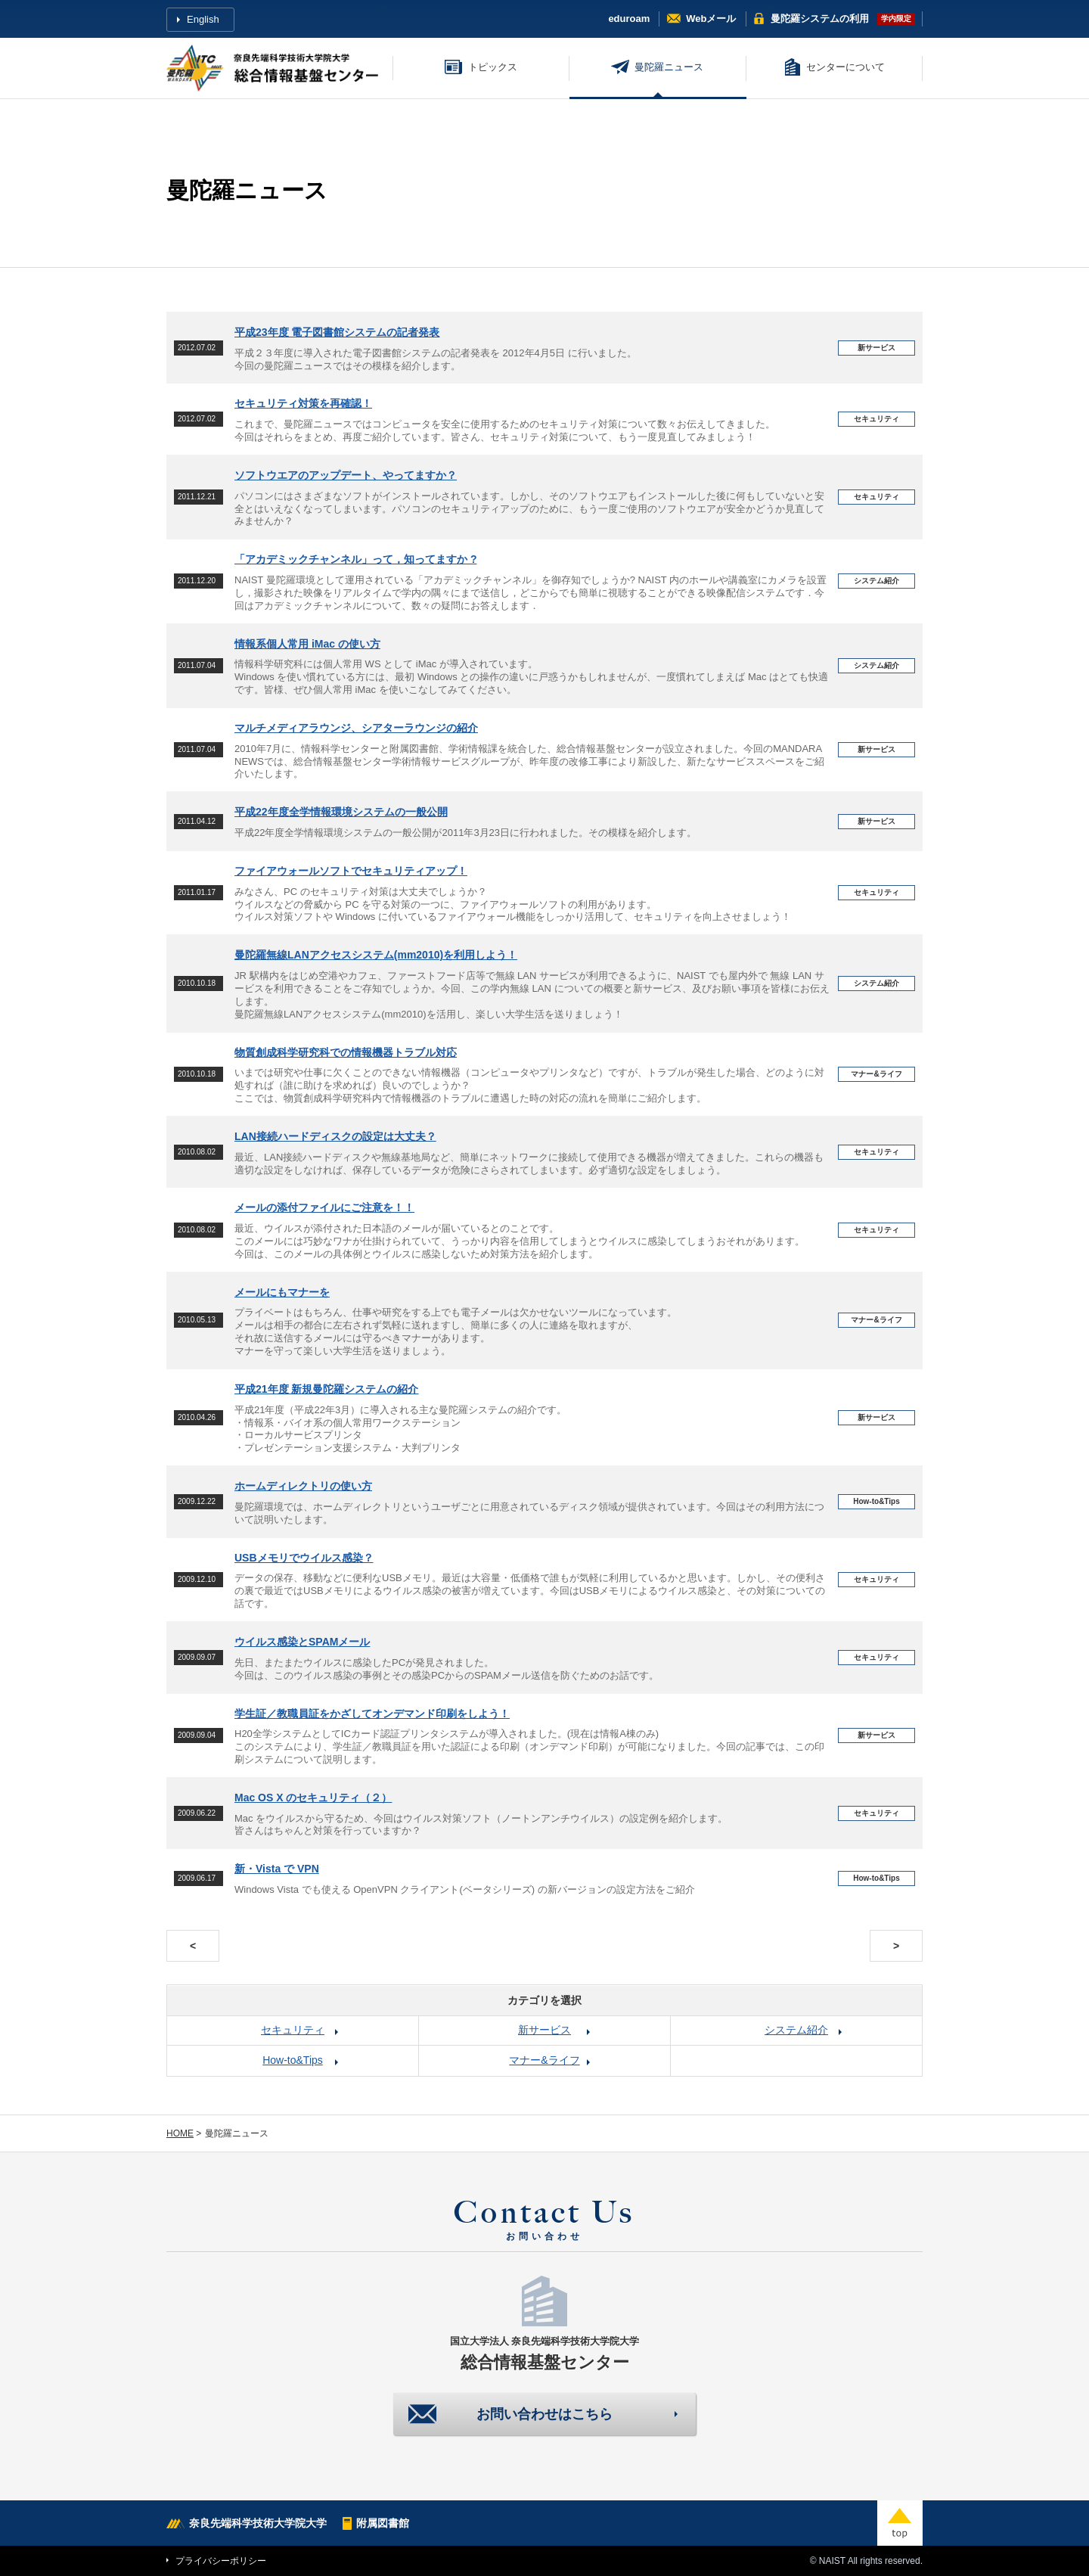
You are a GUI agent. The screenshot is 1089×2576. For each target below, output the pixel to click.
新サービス (544, 2030)
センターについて (845, 67)
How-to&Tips (292, 2060)
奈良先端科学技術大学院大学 (258, 2523)
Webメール (711, 18)
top (900, 2523)
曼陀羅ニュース (668, 67)
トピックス (492, 67)
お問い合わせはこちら (544, 2414)
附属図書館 (382, 2523)
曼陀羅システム (820, 18)
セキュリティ (292, 2030)
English (203, 19)
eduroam (629, 18)
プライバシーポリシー (220, 2561)
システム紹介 (796, 2030)
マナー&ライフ (544, 2060)
